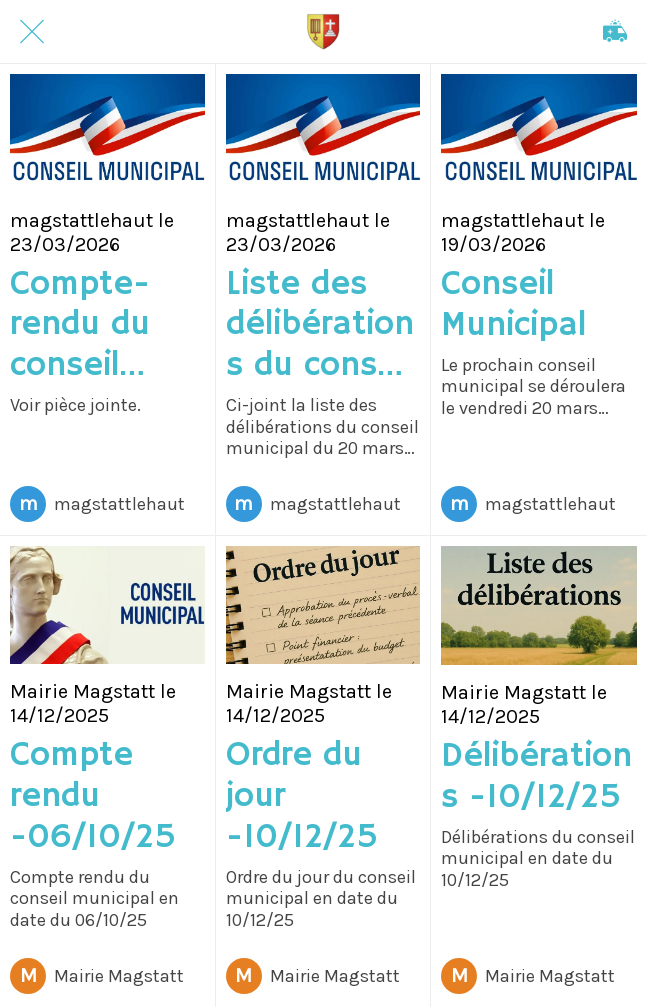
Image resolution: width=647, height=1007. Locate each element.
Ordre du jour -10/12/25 (302, 797)
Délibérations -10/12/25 (536, 778)
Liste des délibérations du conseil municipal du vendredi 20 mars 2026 (320, 326)
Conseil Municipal (513, 306)
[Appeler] (615, 32)
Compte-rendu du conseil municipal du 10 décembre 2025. (87, 326)
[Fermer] (32, 32)
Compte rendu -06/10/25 (93, 797)
